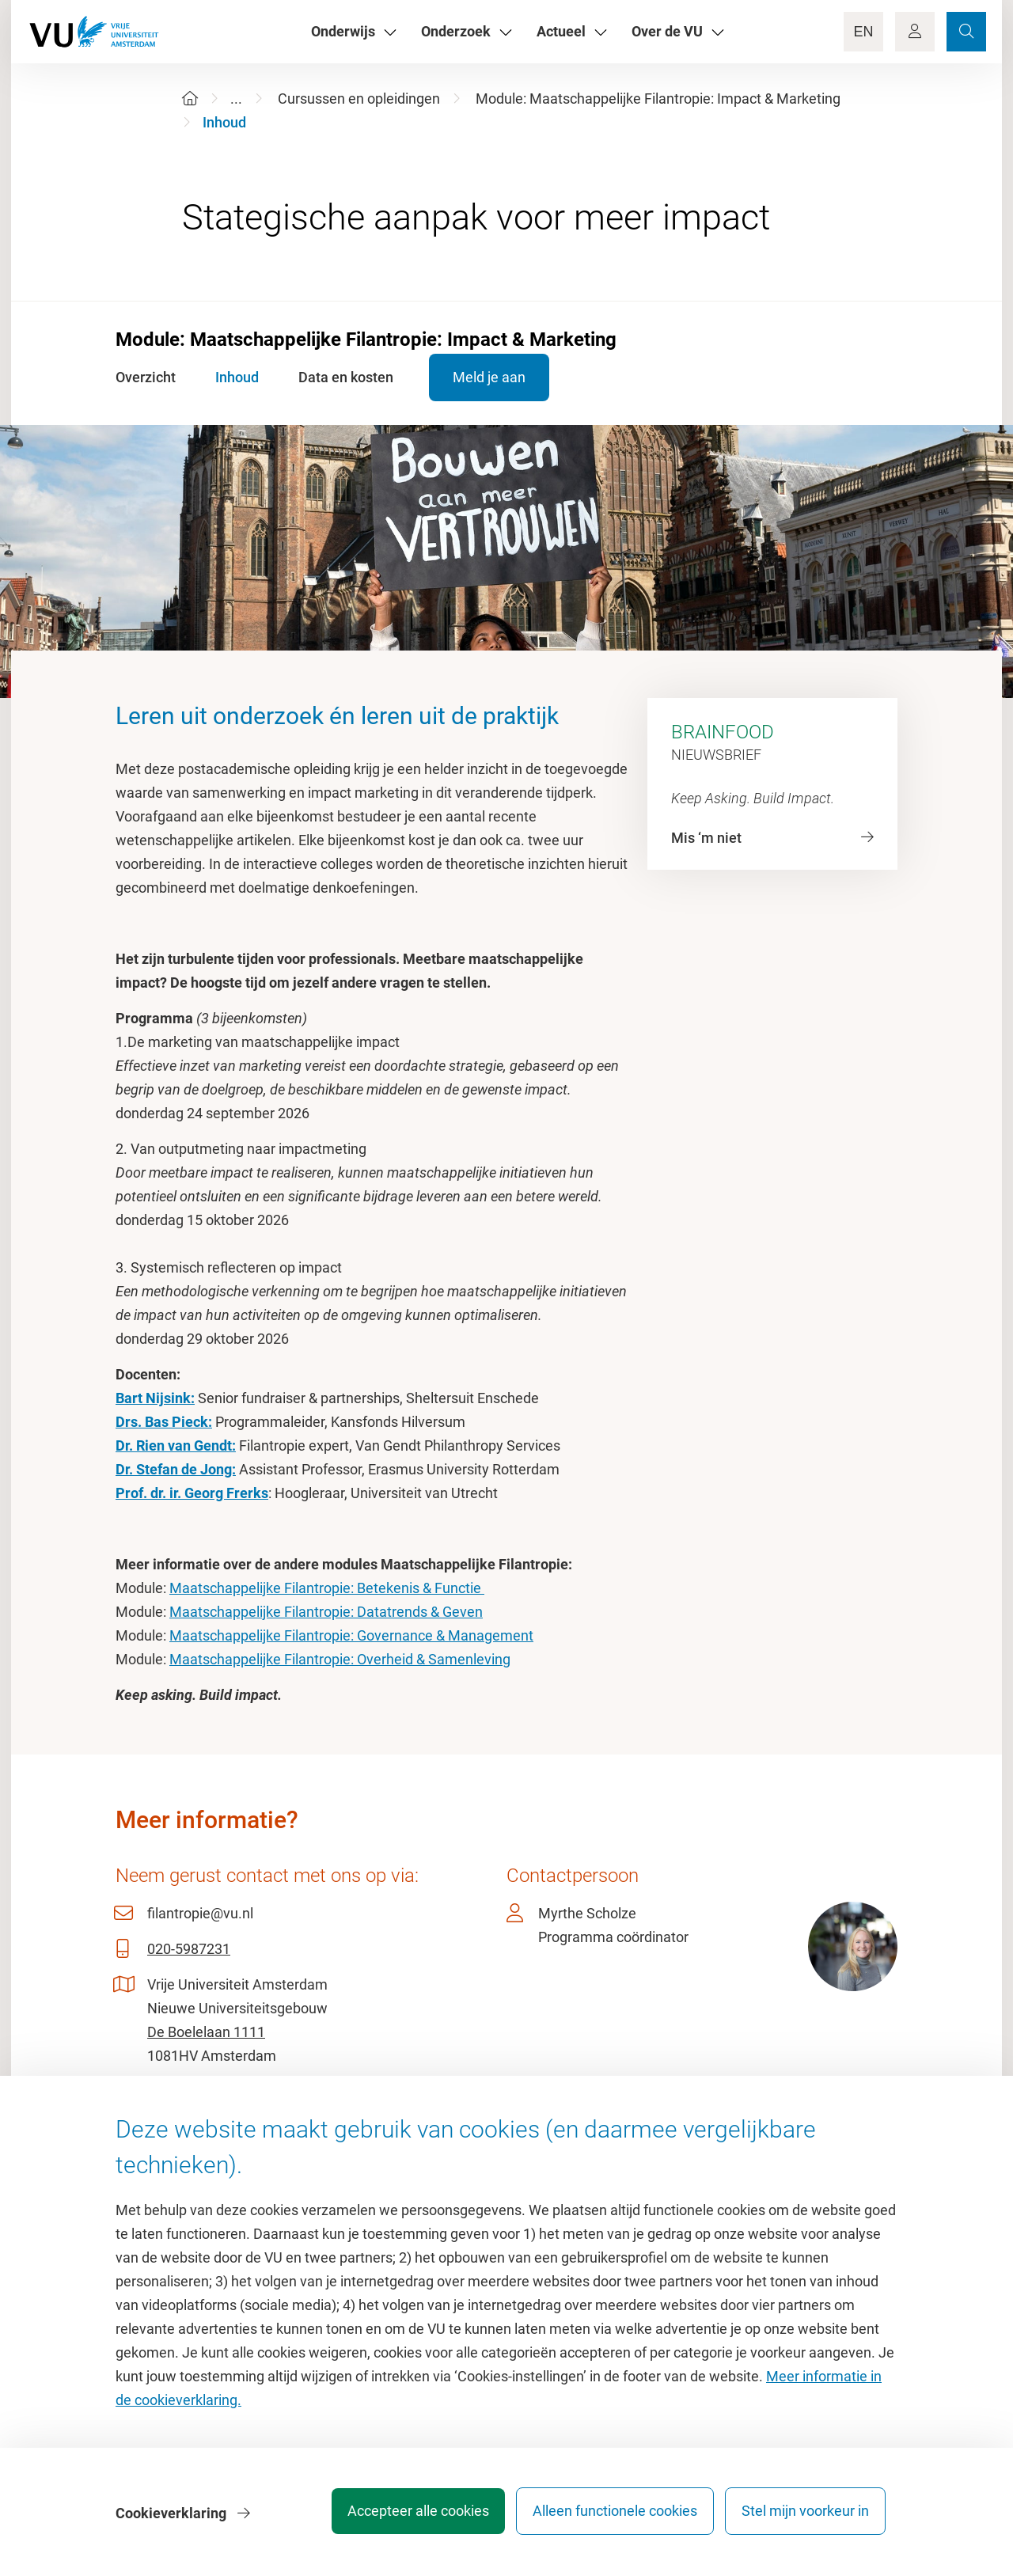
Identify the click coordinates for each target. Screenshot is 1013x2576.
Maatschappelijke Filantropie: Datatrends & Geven (326, 1611)
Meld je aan (493, 377)
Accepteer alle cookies (402, 2516)
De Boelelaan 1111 (206, 2032)
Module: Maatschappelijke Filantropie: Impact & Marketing (658, 98)
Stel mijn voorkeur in (805, 2516)
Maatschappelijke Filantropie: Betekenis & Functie (326, 1588)
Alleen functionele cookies (607, 2516)
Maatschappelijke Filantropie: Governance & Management (351, 1635)
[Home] (190, 98)
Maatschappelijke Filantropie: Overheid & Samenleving (339, 1659)
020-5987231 (188, 1949)
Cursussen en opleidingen (359, 98)
